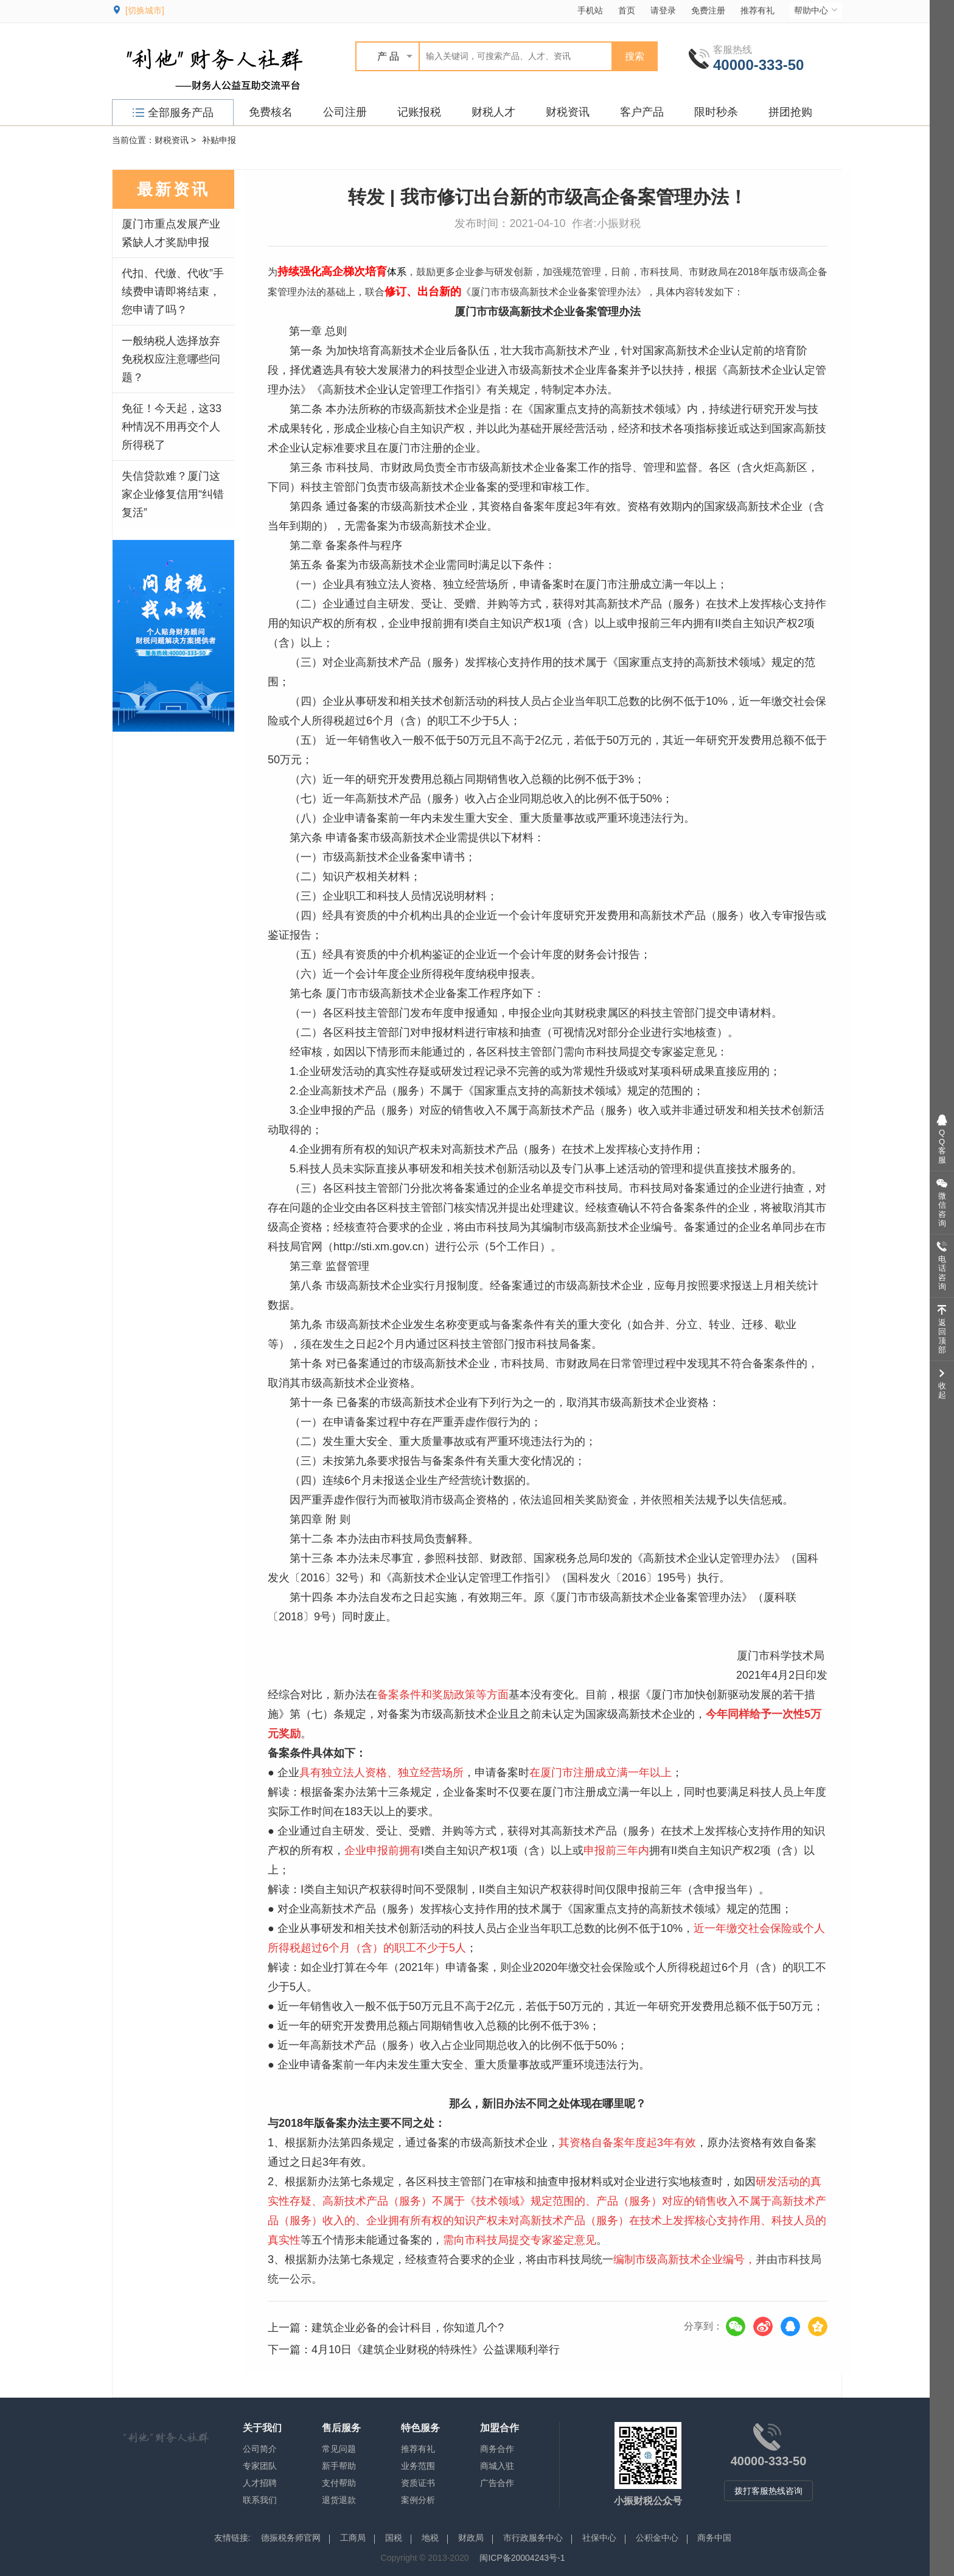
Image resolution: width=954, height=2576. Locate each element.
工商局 (353, 2538)
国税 (393, 2538)
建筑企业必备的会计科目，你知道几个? (408, 2328)
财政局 (471, 2538)
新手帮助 (339, 2466)
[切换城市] (144, 10)
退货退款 (339, 2500)
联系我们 (260, 2500)
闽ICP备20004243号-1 (522, 2558)
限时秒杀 (716, 112)
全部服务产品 (173, 113)
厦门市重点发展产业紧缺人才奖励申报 (171, 233)
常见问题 (339, 2449)
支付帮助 (339, 2483)
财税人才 (493, 112)
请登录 (663, 10)
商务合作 (497, 2449)
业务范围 (418, 2466)
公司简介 (260, 2449)
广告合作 (497, 2483)
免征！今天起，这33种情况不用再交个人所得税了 (171, 426)
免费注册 (708, 10)
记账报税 (419, 112)
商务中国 (714, 2538)
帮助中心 (817, 10)
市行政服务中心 (533, 2538)
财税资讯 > (175, 140)
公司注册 (345, 112)
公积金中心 (657, 2538)
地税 (430, 2538)
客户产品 (642, 112)
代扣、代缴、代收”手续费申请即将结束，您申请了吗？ (173, 291)
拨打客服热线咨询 (768, 2491)
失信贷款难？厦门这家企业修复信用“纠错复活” (173, 494)
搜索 (634, 56)
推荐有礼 (757, 10)
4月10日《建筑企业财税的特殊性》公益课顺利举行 (436, 2349)
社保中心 (599, 2538)
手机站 (590, 10)
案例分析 (418, 2500)
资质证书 (418, 2483)
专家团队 (260, 2466)
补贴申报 (219, 140)
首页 (626, 10)
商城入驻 (497, 2466)
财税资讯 (568, 112)
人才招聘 (260, 2483)
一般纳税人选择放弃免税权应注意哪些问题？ (171, 359)
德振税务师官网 (291, 2538)
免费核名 (271, 112)
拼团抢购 (790, 112)
